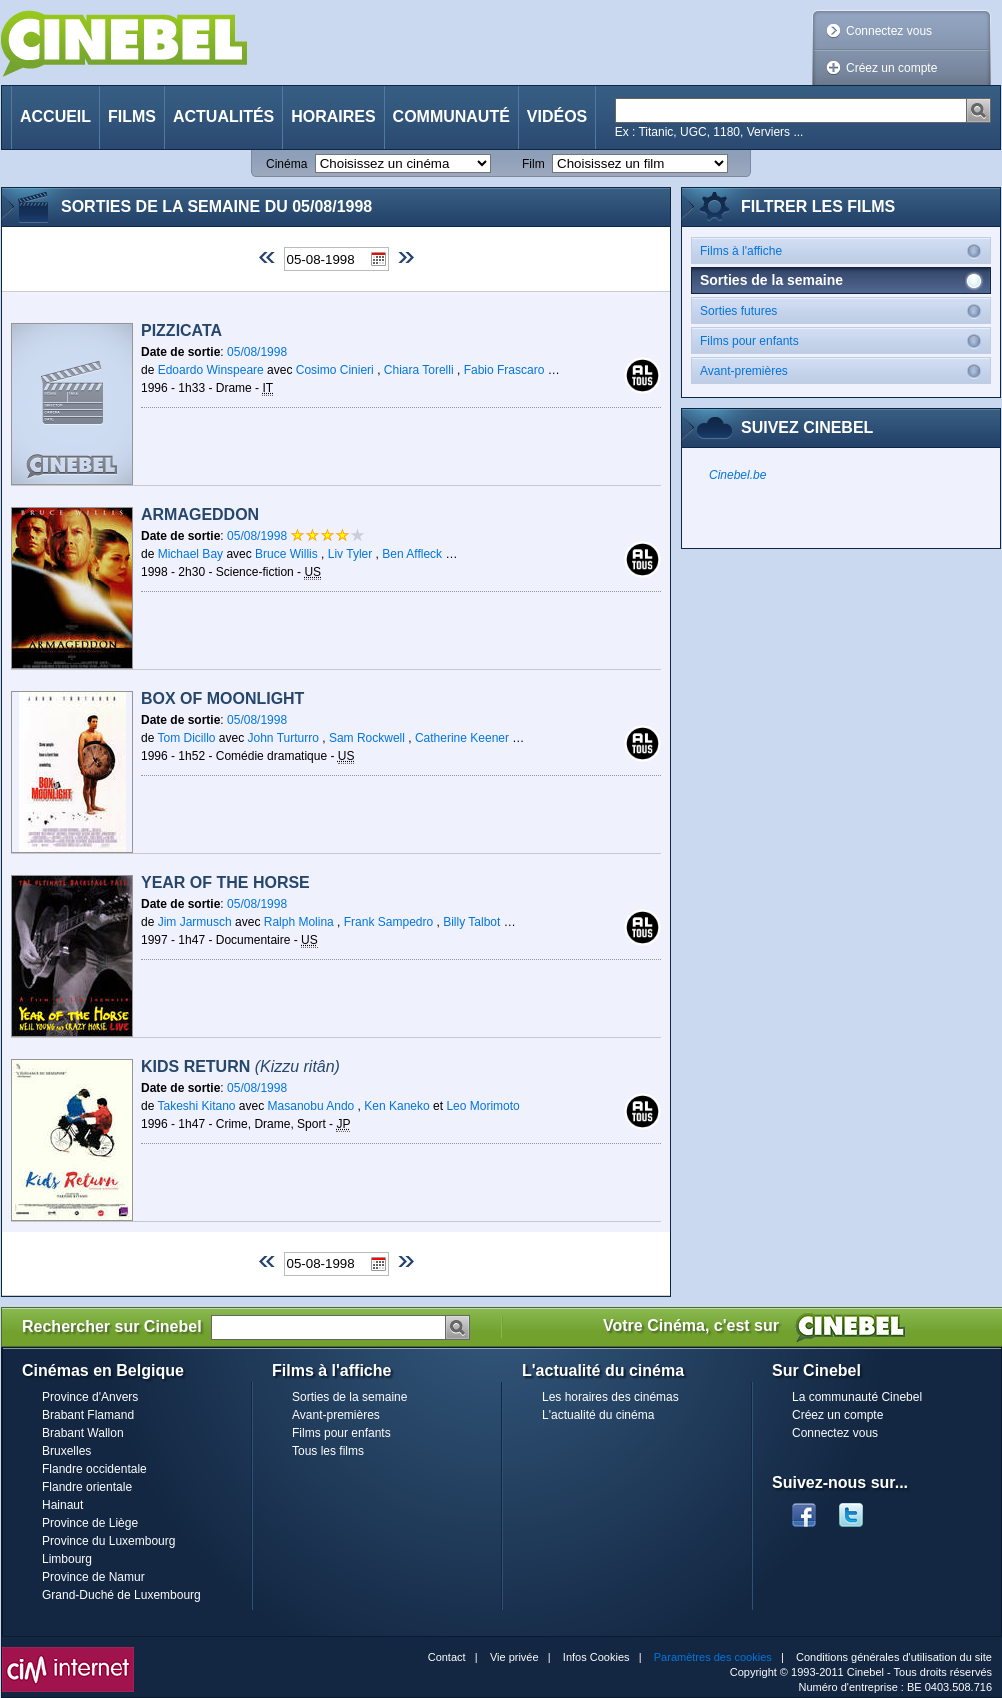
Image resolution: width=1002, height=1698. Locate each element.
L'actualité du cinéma (598, 1415)
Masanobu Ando (311, 1106)
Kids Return (240, 1066)
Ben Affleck (412, 554)
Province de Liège (90, 1523)
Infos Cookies (596, 1657)
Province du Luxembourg (108, 1541)
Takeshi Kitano (196, 1106)
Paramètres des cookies (713, 1657)
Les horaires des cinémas (610, 1397)
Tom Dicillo (186, 738)
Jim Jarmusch (195, 922)
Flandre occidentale (94, 1469)
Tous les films (328, 1451)
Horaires (333, 116)
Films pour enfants (845, 340)
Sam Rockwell (367, 738)
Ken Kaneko (396, 1106)
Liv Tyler (350, 554)
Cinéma (286, 164)
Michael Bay (190, 554)
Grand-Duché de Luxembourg (121, 1595)
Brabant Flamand (88, 1415)
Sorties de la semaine (349, 1397)
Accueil (55, 116)
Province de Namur (93, 1577)
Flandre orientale (87, 1487)
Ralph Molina (299, 922)
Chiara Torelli (419, 370)
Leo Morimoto (482, 1106)
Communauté (451, 116)
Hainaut (62, 1505)
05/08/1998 (257, 352)
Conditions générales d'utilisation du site (894, 1657)
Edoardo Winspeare (211, 370)
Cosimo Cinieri (335, 370)
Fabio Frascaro (504, 370)
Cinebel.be (737, 475)
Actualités (223, 116)
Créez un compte (891, 68)
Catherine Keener (462, 738)
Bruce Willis (286, 554)
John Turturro (283, 738)
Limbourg (67, 1559)
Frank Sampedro (388, 922)
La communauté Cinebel (857, 1397)
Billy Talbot (471, 922)
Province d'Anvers (90, 1397)
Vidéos (557, 116)
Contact (447, 1657)
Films (132, 116)
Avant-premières (845, 370)
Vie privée (514, 1657)
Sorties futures (845, 310)
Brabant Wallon (83, 1433)
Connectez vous (889, 31)
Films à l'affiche (845, 250)
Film (533, 164)
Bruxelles (66, 1451)
